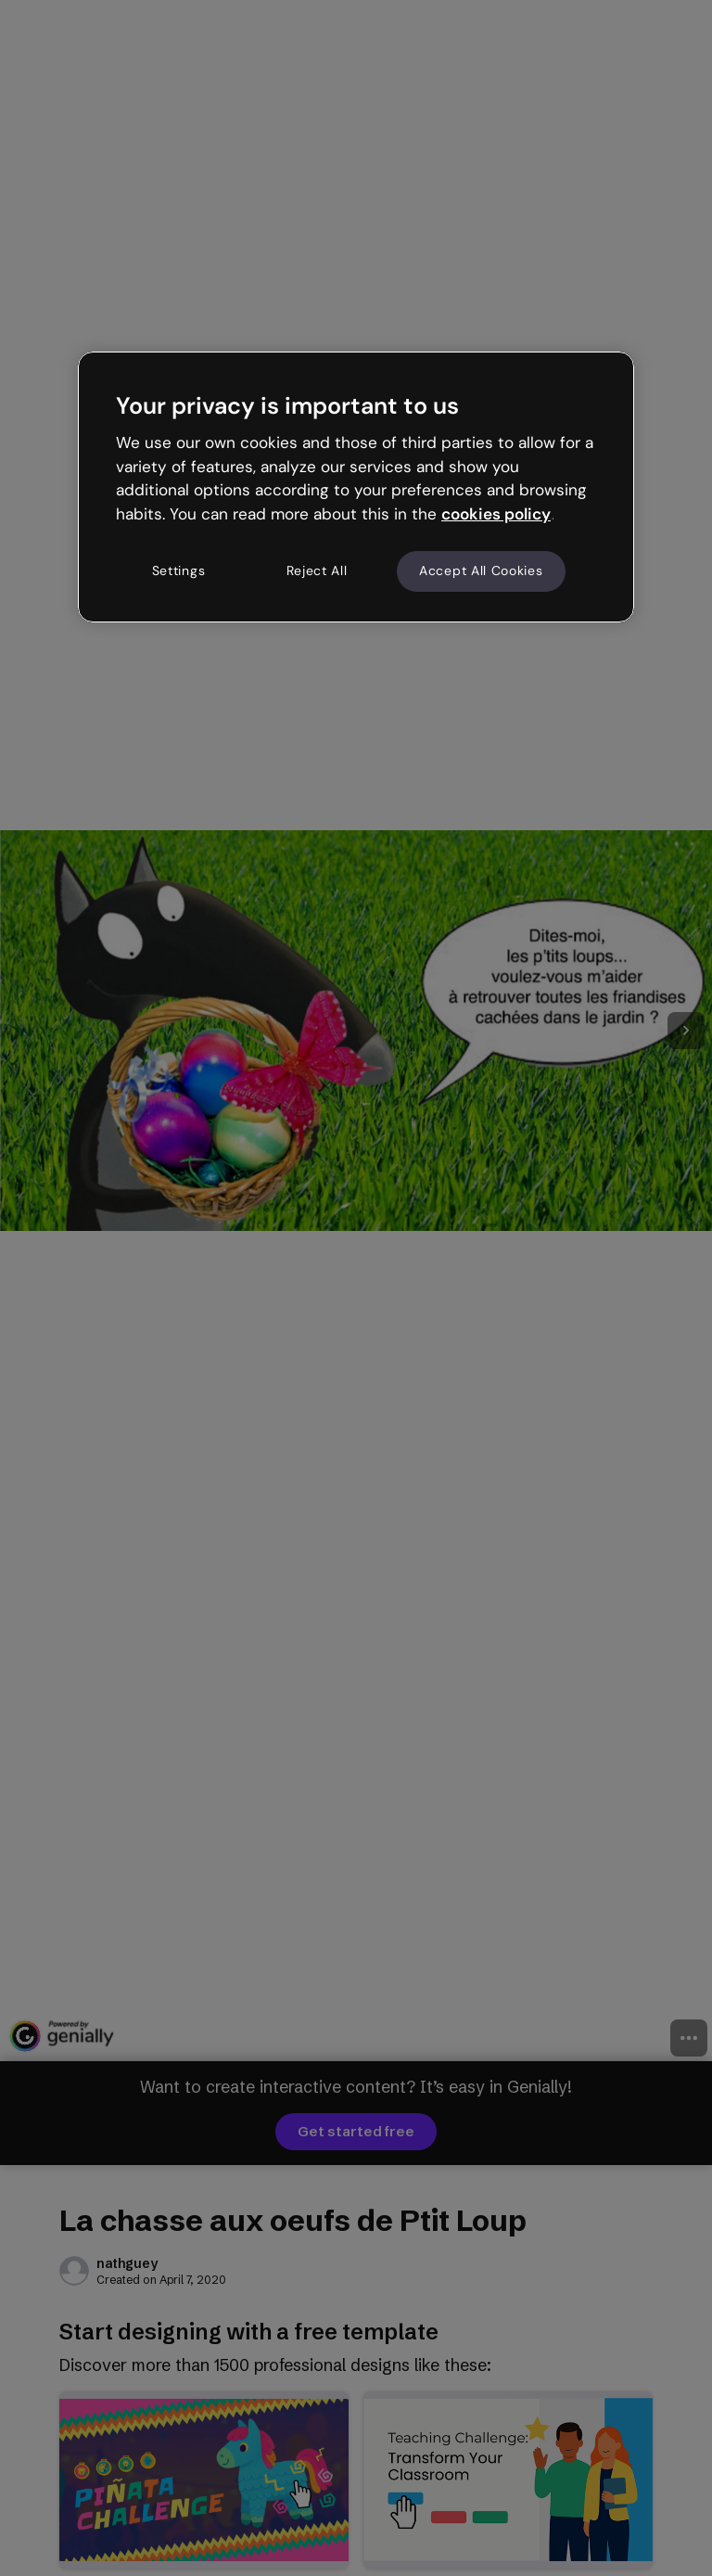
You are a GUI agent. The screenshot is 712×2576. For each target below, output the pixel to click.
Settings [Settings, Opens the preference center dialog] (179, 570)
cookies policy (496, 514)
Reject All (317, 570)
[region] (356, 487)
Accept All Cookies (481, 570)
